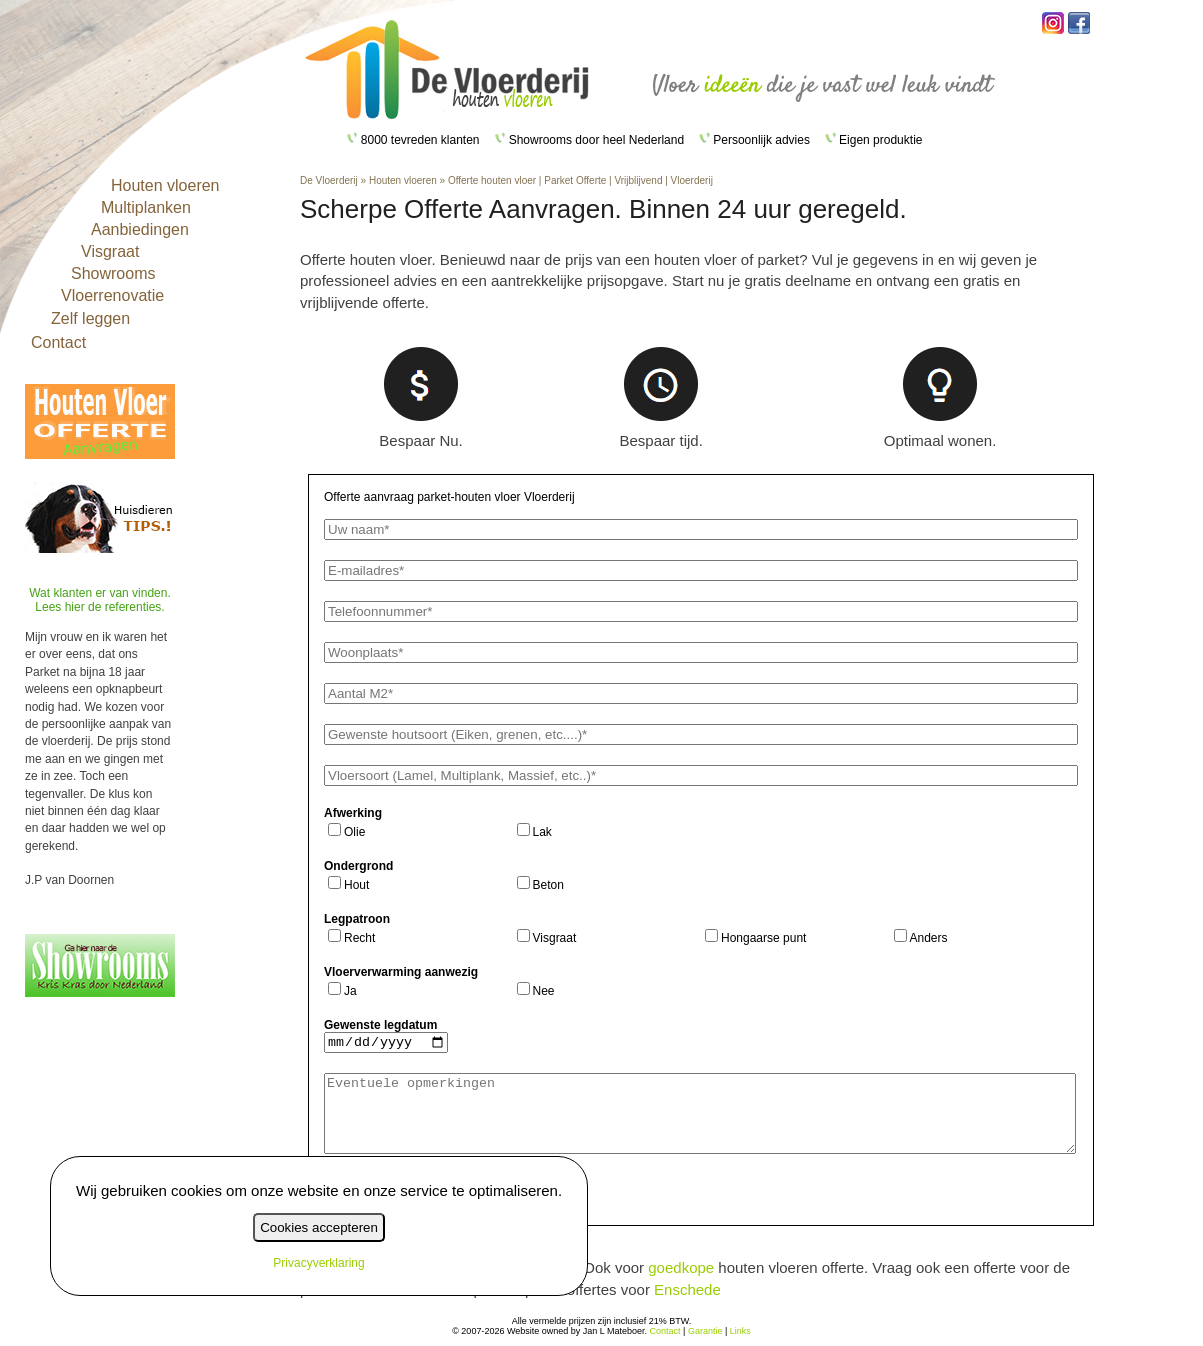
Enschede (687, 1289)
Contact (58, 342)
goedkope (681, 1267)
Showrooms (113, 273)
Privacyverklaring (318, 1263)
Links (740, 1331)
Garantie (705, 1331)
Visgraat (110, 251)
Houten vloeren (165, 185)
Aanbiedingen (140, 229)
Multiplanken (146, 207)
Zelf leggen (90, 318)
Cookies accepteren (319, 1227)
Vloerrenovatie (112, 295)
